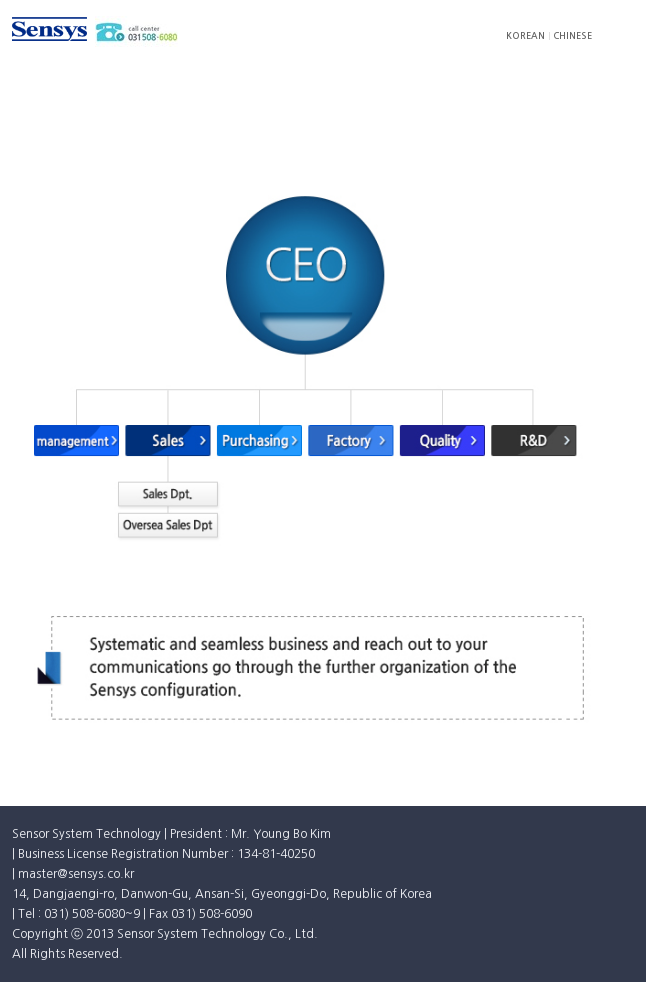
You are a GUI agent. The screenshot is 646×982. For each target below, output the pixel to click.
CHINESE (572, 35)
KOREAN (525, 35)
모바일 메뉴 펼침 (621, 29)
